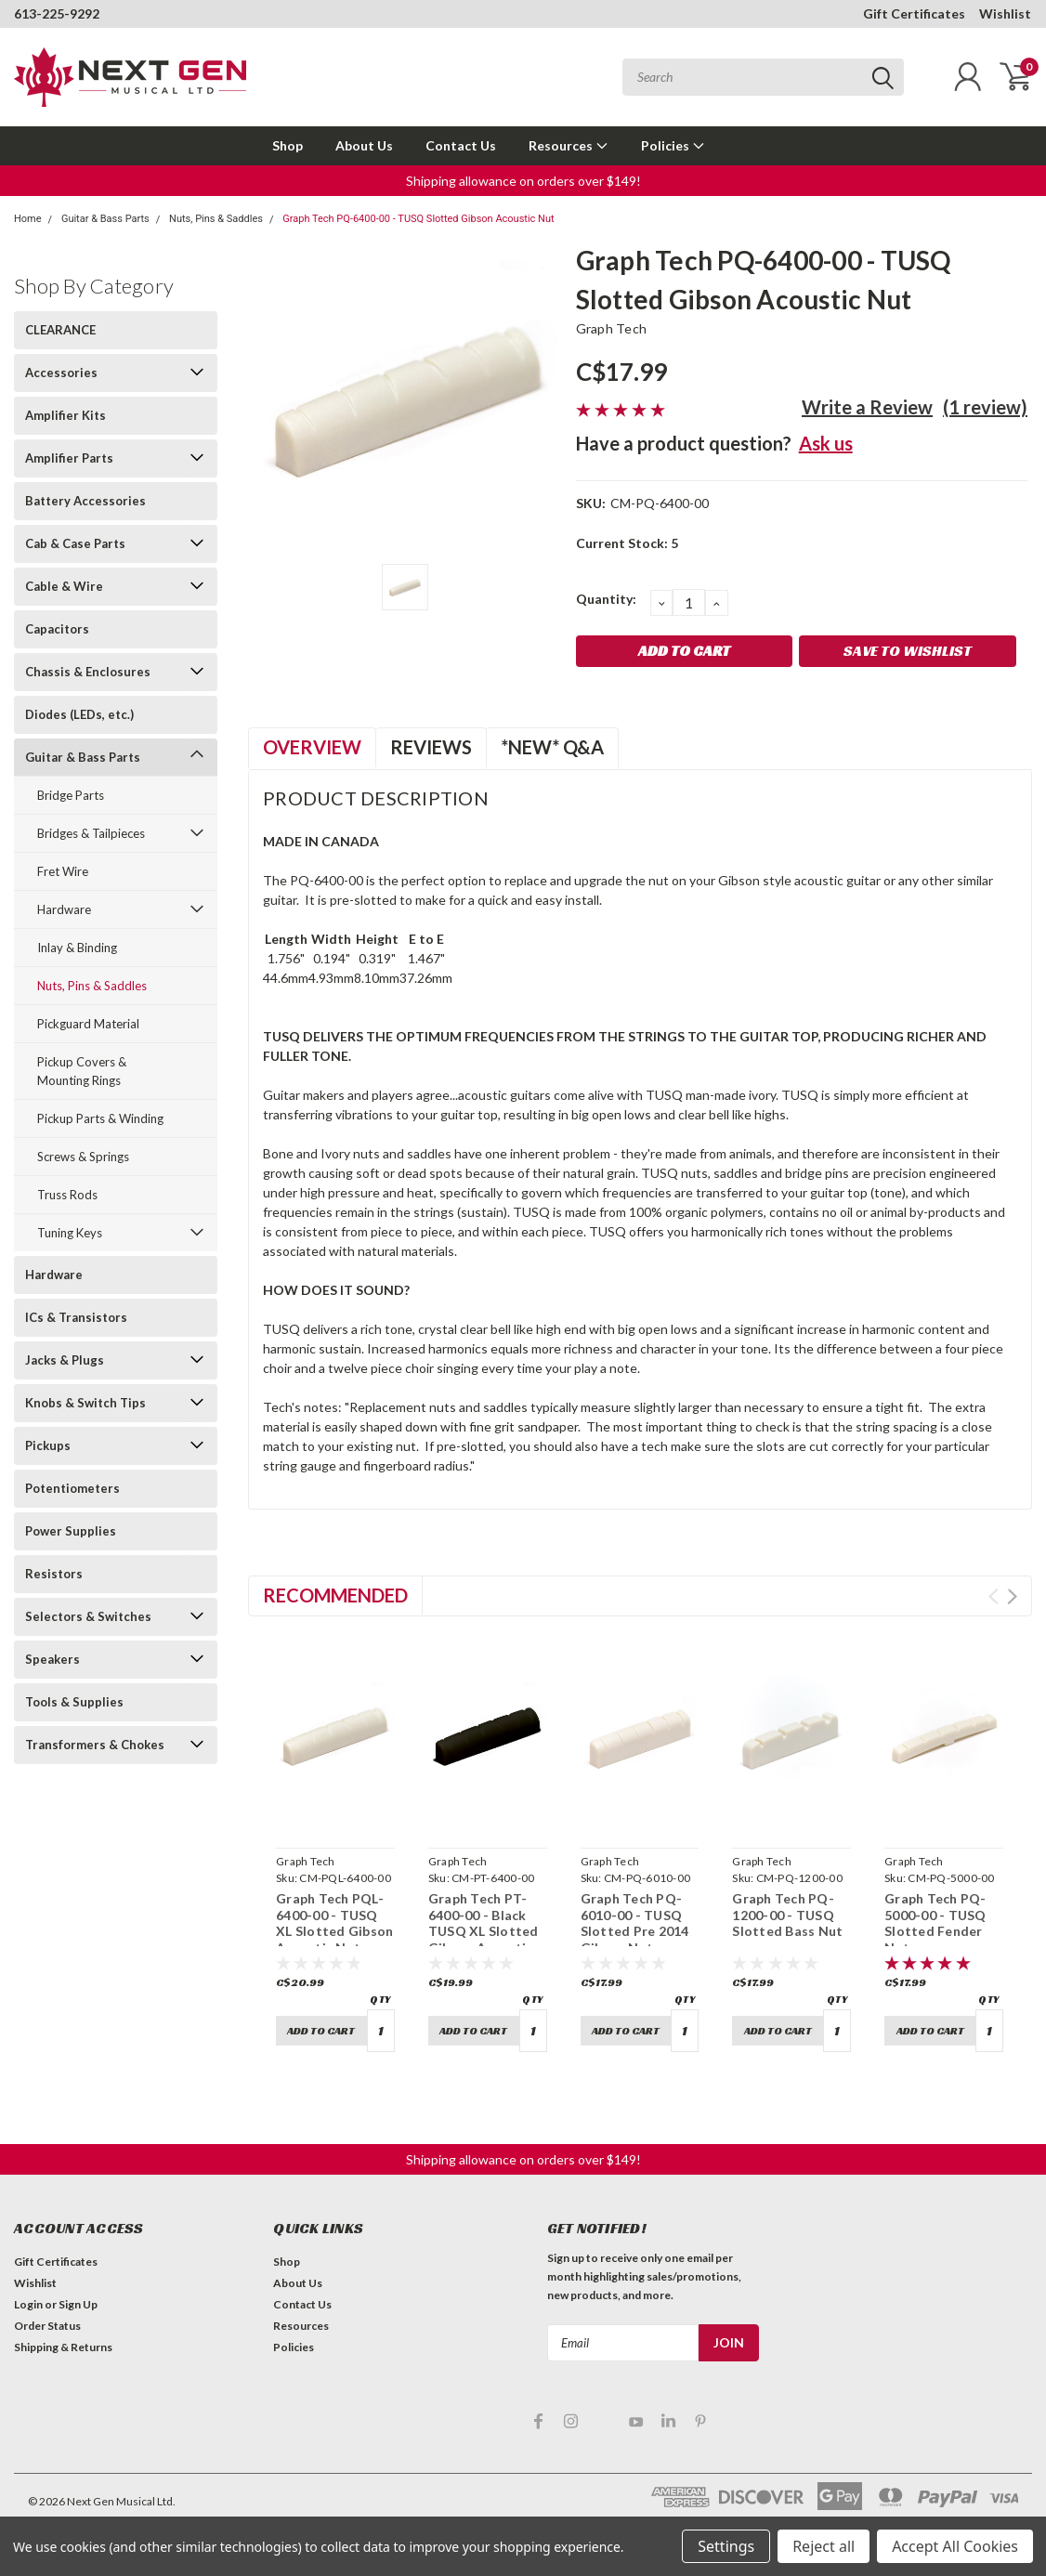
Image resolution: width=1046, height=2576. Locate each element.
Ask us (826, 443)
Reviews (431, 747)
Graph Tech (611, 328)
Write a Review (867, 407)
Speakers (52, 1659)
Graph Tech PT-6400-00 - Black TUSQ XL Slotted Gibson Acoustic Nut (483, 1930)
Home (28, 219)
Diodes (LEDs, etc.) (79, 714)
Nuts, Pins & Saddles (216, 219)
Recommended (335, 1595)
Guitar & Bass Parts (105, 219)
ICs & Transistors (76, 1317)
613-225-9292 (56, 13)
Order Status (47, 2326)
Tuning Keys (69, 1232)
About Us (364, 145)
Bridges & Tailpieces (91, 833)
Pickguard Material (88, 1023)
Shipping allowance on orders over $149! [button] (523, 181)
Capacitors (57, 628)
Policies (673, 145)
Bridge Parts (70, 795)
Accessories (61, 372)
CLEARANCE (60, 329)
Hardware (64, 909)
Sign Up (78, 2304)
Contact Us (460, 145)
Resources (568, 145)
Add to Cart (321, 2030)
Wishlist (1005, 13)
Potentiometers (72, 1488)
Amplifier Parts (69, 458)
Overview (312, 747)
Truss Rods (67, 1194)
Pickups (48, 1445)
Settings (726, 2546)
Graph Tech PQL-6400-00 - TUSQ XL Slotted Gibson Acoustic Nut (334, 1922)
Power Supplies (70, 1530)
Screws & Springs (83, 1156)
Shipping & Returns (63, 2347)
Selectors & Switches (88, 1616)
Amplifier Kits (65, 415)
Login (28, 2304)
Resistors (54, 1573)
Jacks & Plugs (64, 1360)
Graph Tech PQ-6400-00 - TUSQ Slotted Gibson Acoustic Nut (418, 219)
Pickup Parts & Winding (100, 1118)
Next (1012, 1596)
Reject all (823, 2546)
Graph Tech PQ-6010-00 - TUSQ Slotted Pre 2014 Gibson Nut (635, 1922)
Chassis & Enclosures (87, 671)
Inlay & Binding (77, 947)
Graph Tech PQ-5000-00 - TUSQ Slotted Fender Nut (935, 1922)
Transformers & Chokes (94, 1744)
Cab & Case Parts (75, 543)
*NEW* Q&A (552, 747)
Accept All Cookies (955, 2546)
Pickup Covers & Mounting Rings (81, 1071)
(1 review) (985, 407)
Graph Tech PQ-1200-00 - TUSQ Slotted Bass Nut (787, 1914)
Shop (287, 145)
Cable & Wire (64, 586)
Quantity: (606, 599)
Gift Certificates (914, 13)
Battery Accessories (85, 500)
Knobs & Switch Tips (85, 1402)
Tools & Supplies (74, 1701)
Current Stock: (627, 543)
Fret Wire (62, 871)
